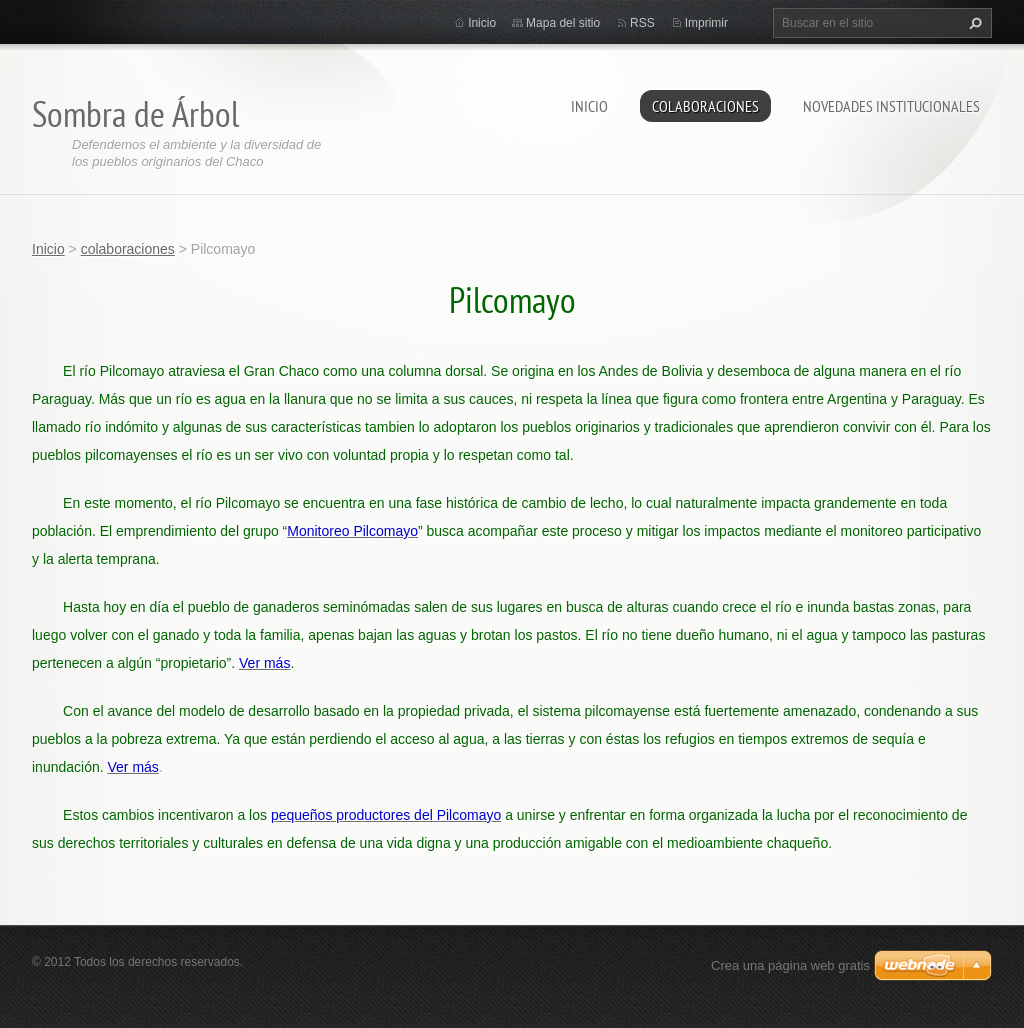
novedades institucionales (891, 106)
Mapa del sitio (563, 23)
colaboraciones (705, 106)
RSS (642, 23)
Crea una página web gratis (790, 965)
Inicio (589, 106)
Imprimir (706, 23)
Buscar (973, 23)
